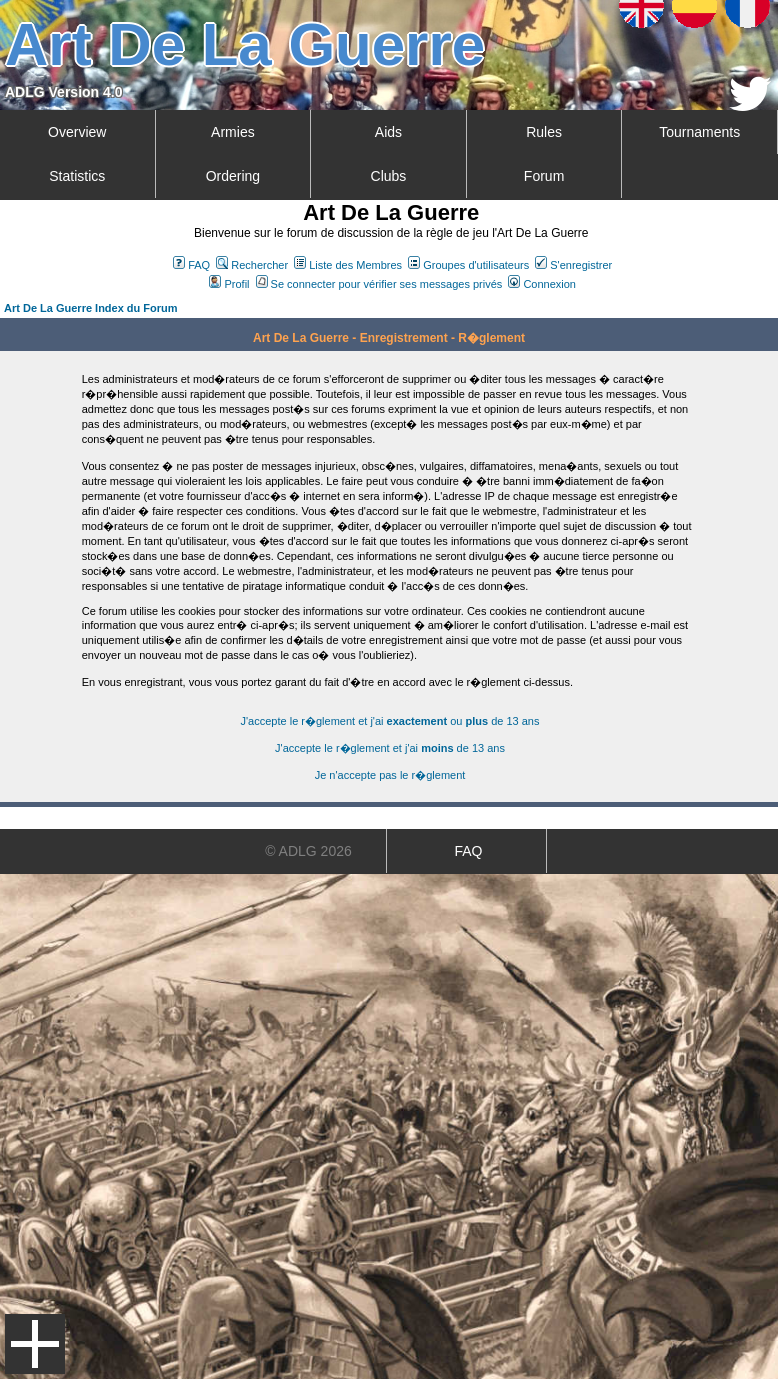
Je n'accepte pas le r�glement (390, 775)
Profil (229, 284)
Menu (35, 1344)
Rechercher (252, 265)
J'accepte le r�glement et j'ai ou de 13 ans (390, 721)
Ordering (233, 176)
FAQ (191, 265)
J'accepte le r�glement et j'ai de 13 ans (390, 748)
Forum (544, 176)
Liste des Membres (348, 265)
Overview (77, 132)
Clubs (389, 176)
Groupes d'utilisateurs (468, 265)
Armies (233, 132)
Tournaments (699, 132)
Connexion (542, 284)
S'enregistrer (573, 265)
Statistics (77, 176)
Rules (544, 132)
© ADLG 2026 (308, 851)
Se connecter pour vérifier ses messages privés (379, 284)
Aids (388, 132)
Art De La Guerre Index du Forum (91, 308)
